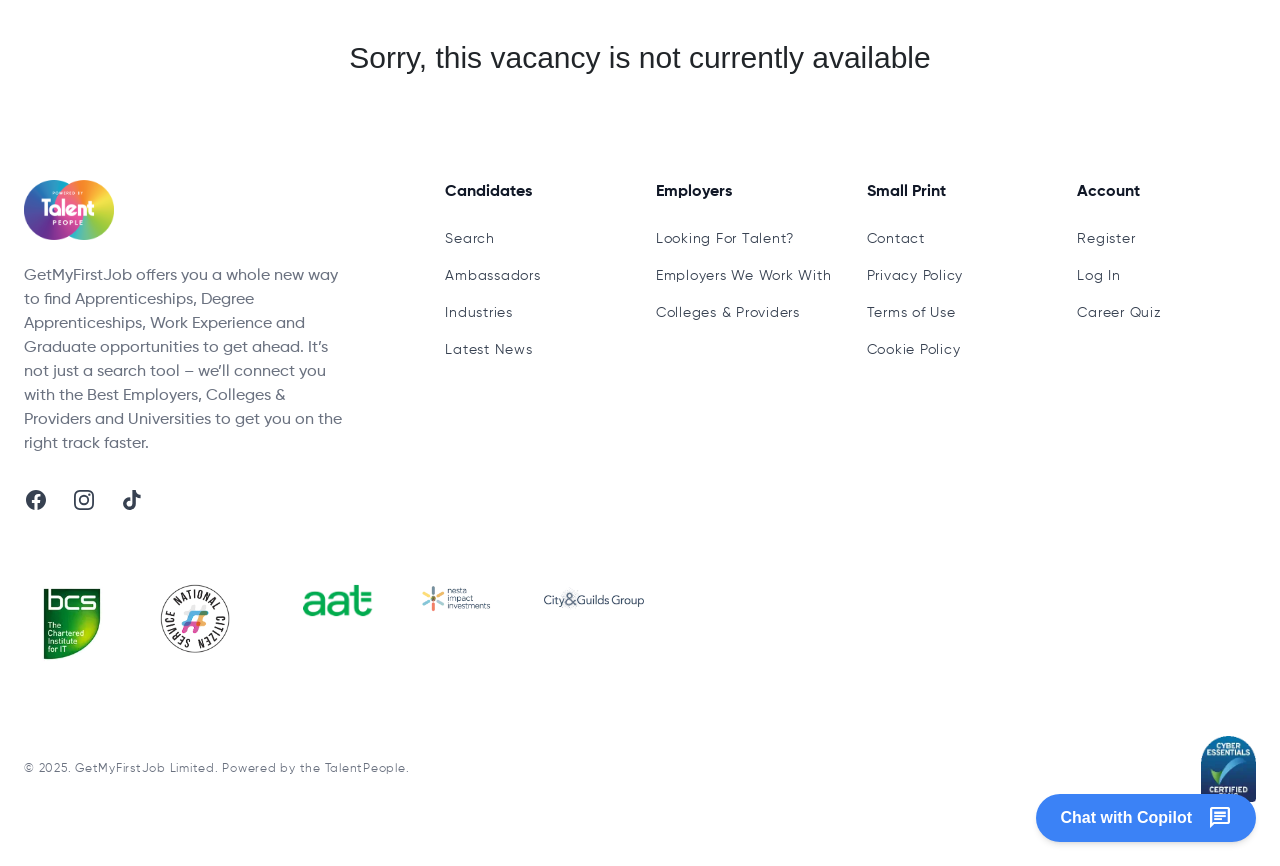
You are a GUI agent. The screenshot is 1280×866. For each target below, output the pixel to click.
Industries (479, 313)
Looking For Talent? (725, 239)
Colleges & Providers (728, 313)
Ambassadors (492, 276)
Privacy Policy (915, 276)
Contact (896, 239)
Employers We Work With (744, 276)
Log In (1099, 276)
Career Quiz (1119, 313)
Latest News (488, 350)
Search (470, 239)
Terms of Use (911, 313)
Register (1106, 239)
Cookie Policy (914, 350)
